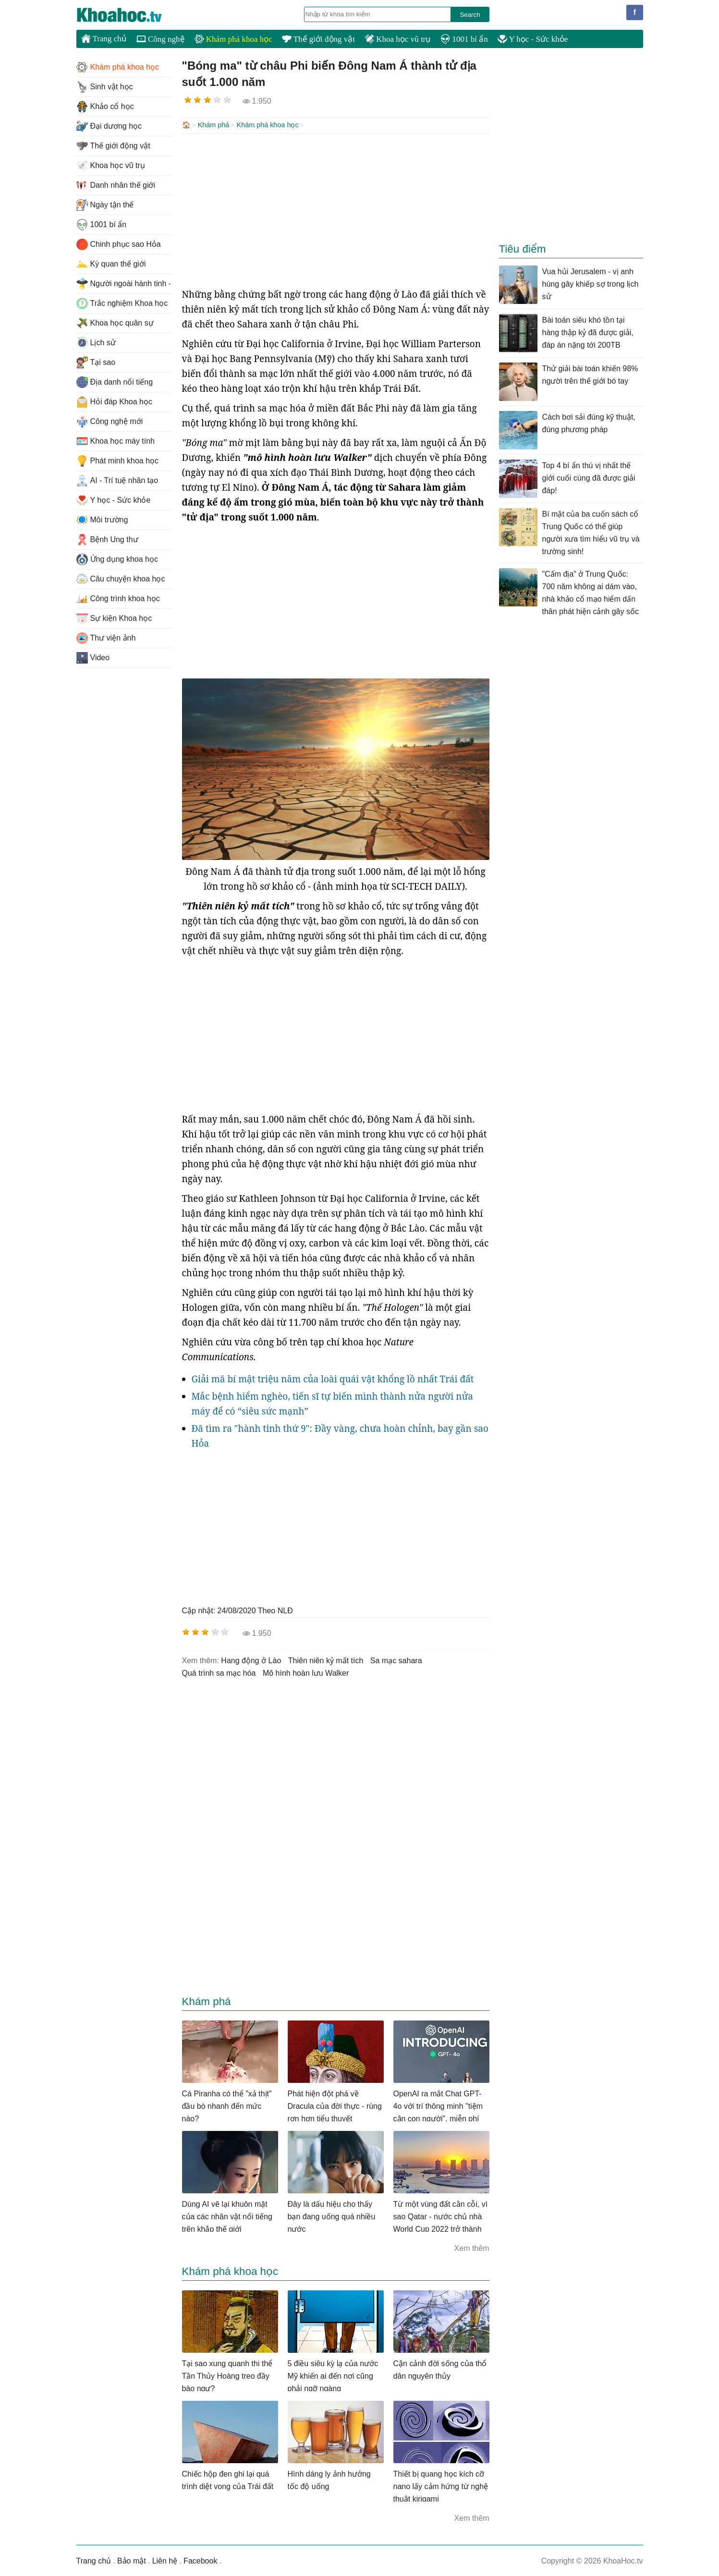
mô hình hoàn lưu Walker (306, 1672)
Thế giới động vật (318, 39)
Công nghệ (160, 39)
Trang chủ (104, 38)
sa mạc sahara (396, 1660)
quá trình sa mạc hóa (219, 1672)
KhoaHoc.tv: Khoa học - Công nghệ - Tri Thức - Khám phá (129, 15)
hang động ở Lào (251, 1660)
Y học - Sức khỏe (533, 39)
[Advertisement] (335, 209)
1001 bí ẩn (463, 39)
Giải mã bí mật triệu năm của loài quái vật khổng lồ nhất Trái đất (333, 1378)
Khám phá (214, 125)
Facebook (200, 2560)
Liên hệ (165, 2560)
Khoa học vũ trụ (398, 39)
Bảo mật (131, 2560)
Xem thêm (471, 2247)
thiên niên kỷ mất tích (326, 1660)
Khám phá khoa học (233, 39)
